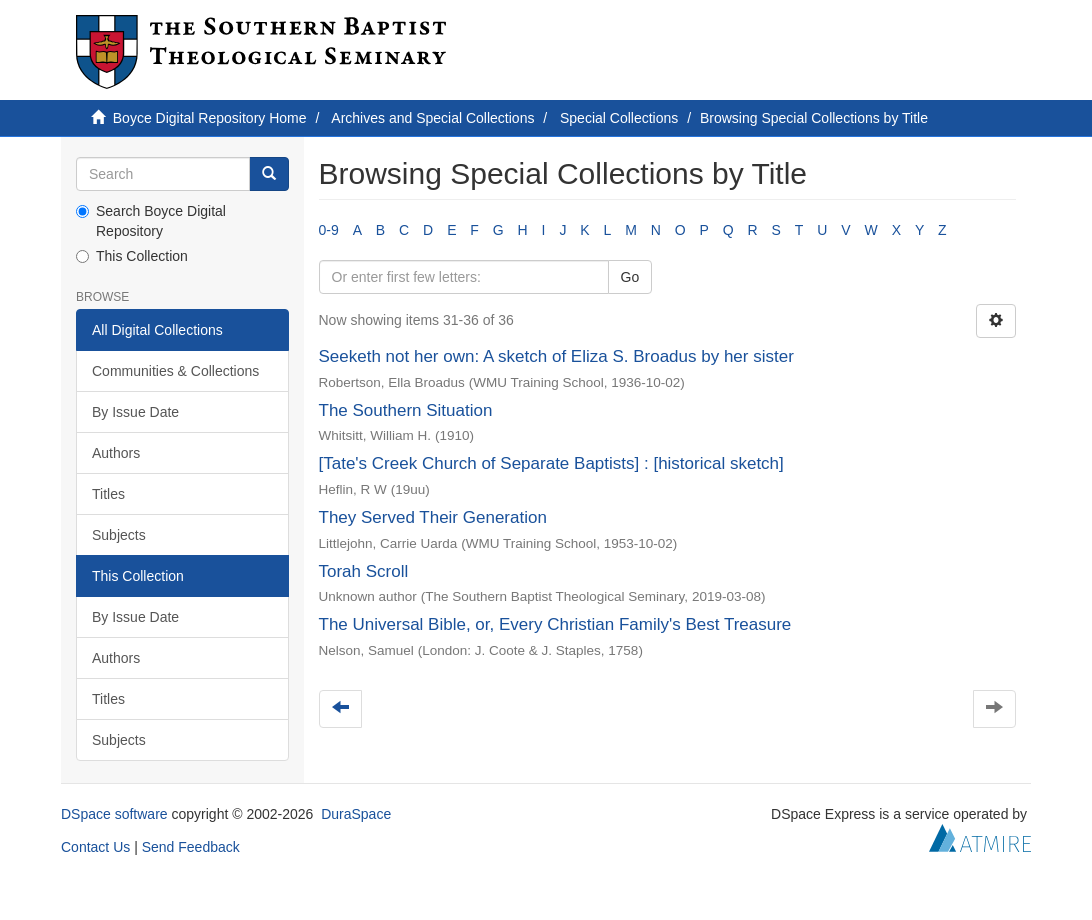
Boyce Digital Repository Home (210, 118)
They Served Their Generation (433, 517)
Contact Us (95, 847)
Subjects (119, 535)
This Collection (132, 256)
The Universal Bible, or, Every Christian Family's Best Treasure (555, 624)
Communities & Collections (175, 371)
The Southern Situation (406, 410)
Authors (116, 453)
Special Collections (619, 118)
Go (630, 277)
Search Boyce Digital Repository (151, 221)
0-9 (329, 230)
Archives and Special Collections (432, 118)
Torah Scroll (364, 571)
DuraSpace (356, 814)
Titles (108, 494)
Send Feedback (191, 847)
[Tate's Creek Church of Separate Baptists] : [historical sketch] (551, 463)
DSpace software (114, 814)
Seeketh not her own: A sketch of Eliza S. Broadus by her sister (556, 356)
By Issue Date (135, 412)
